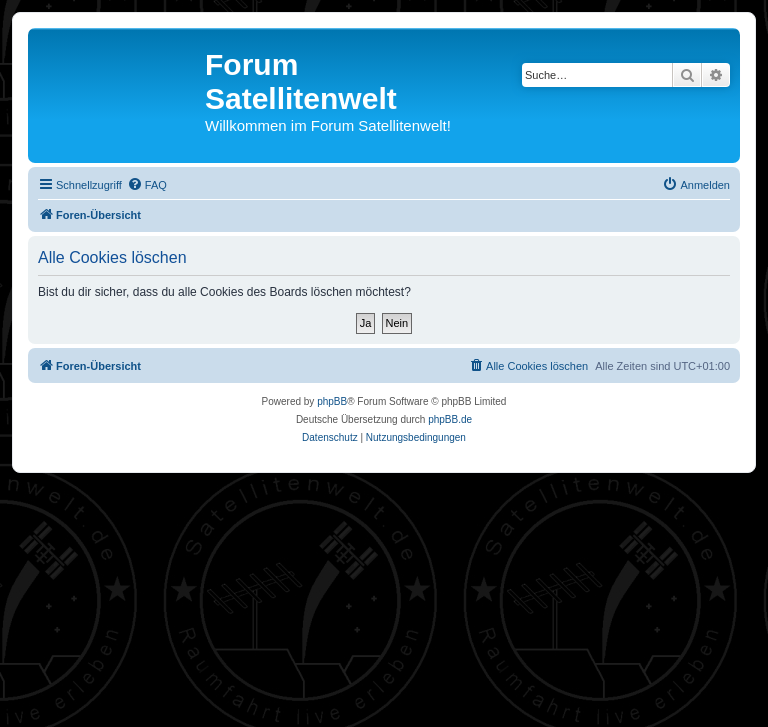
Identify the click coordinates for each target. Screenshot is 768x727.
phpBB (332, 401)
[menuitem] (147, 185)
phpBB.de (450, 419)
